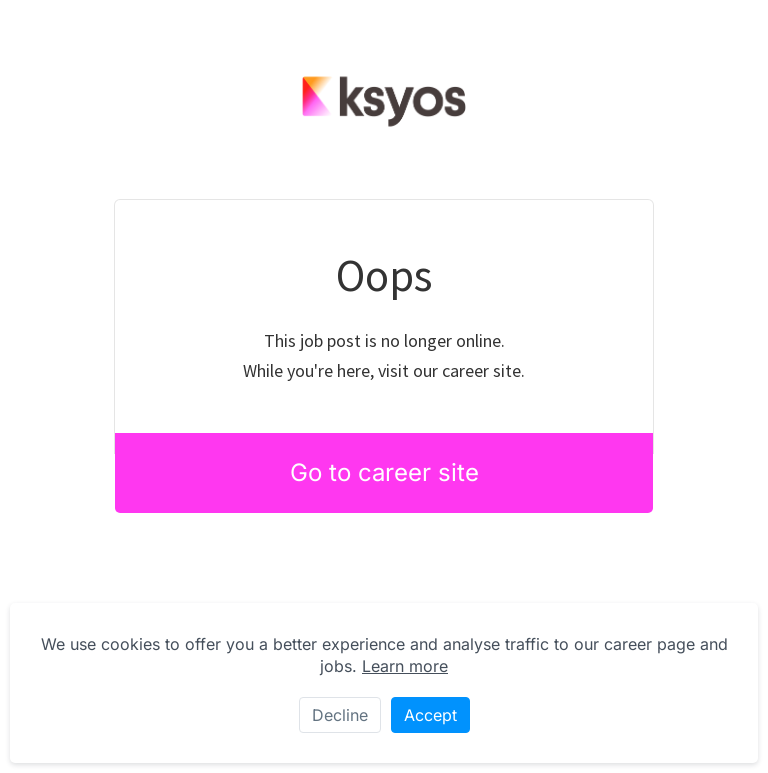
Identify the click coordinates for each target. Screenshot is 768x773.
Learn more (405, 666)
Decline (340, 715)
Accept (430, 715)
